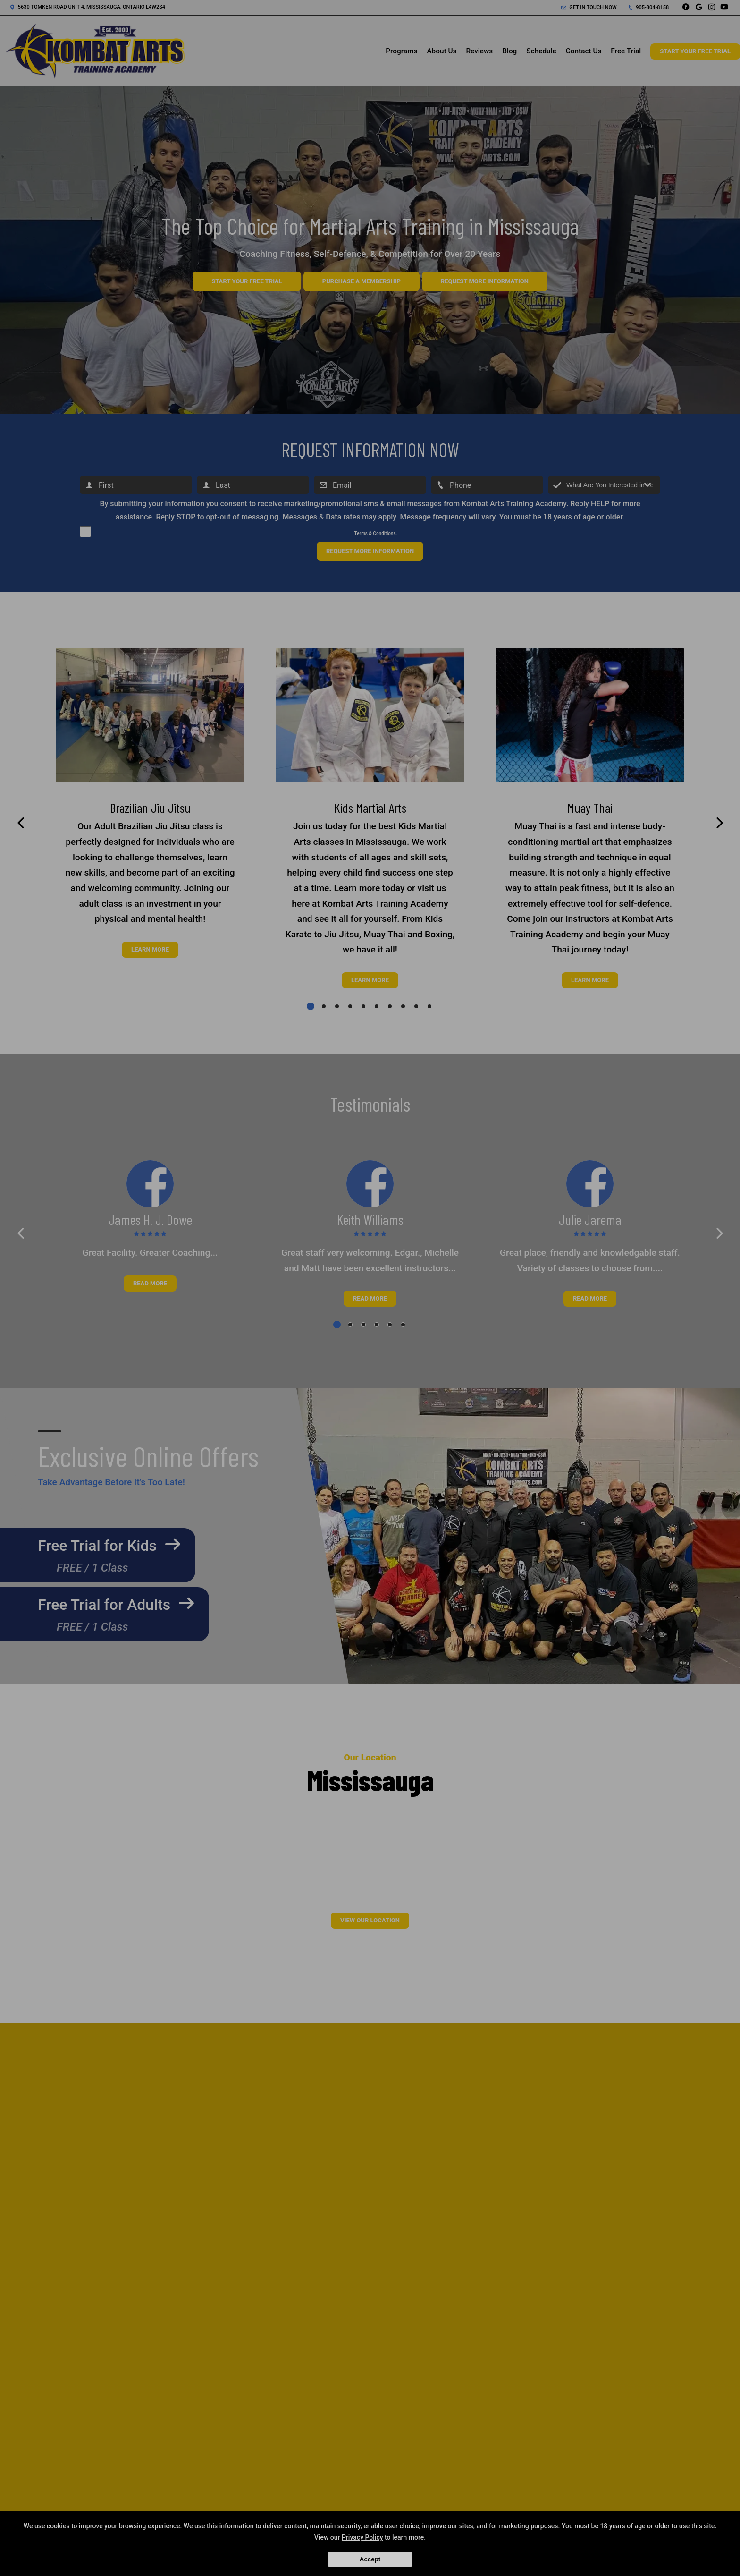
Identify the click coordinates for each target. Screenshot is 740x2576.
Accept (370, 2559)
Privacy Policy (362, 2537)
